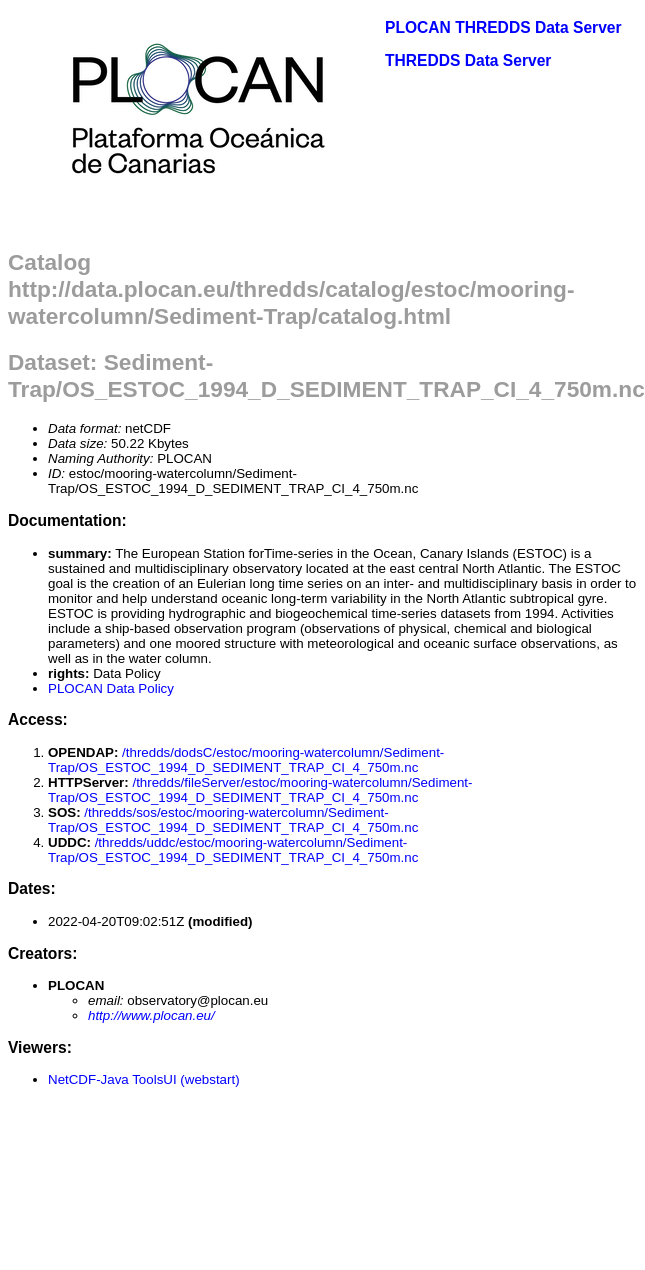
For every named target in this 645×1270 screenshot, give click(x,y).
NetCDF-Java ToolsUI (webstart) (144, 1079)
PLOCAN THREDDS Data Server (503, 27)
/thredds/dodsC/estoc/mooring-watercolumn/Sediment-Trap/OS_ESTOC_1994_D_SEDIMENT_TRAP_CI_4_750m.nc (246, 760)
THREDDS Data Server (468, 60)
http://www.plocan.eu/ (151, 1015)
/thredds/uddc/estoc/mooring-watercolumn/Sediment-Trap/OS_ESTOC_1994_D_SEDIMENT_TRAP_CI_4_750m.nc (233, 850)
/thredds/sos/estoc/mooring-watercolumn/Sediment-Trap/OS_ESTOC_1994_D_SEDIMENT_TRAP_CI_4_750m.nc (233, 820)
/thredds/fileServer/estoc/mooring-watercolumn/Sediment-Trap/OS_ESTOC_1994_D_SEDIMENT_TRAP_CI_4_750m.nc (260, 790)
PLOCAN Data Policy (111, 688)
